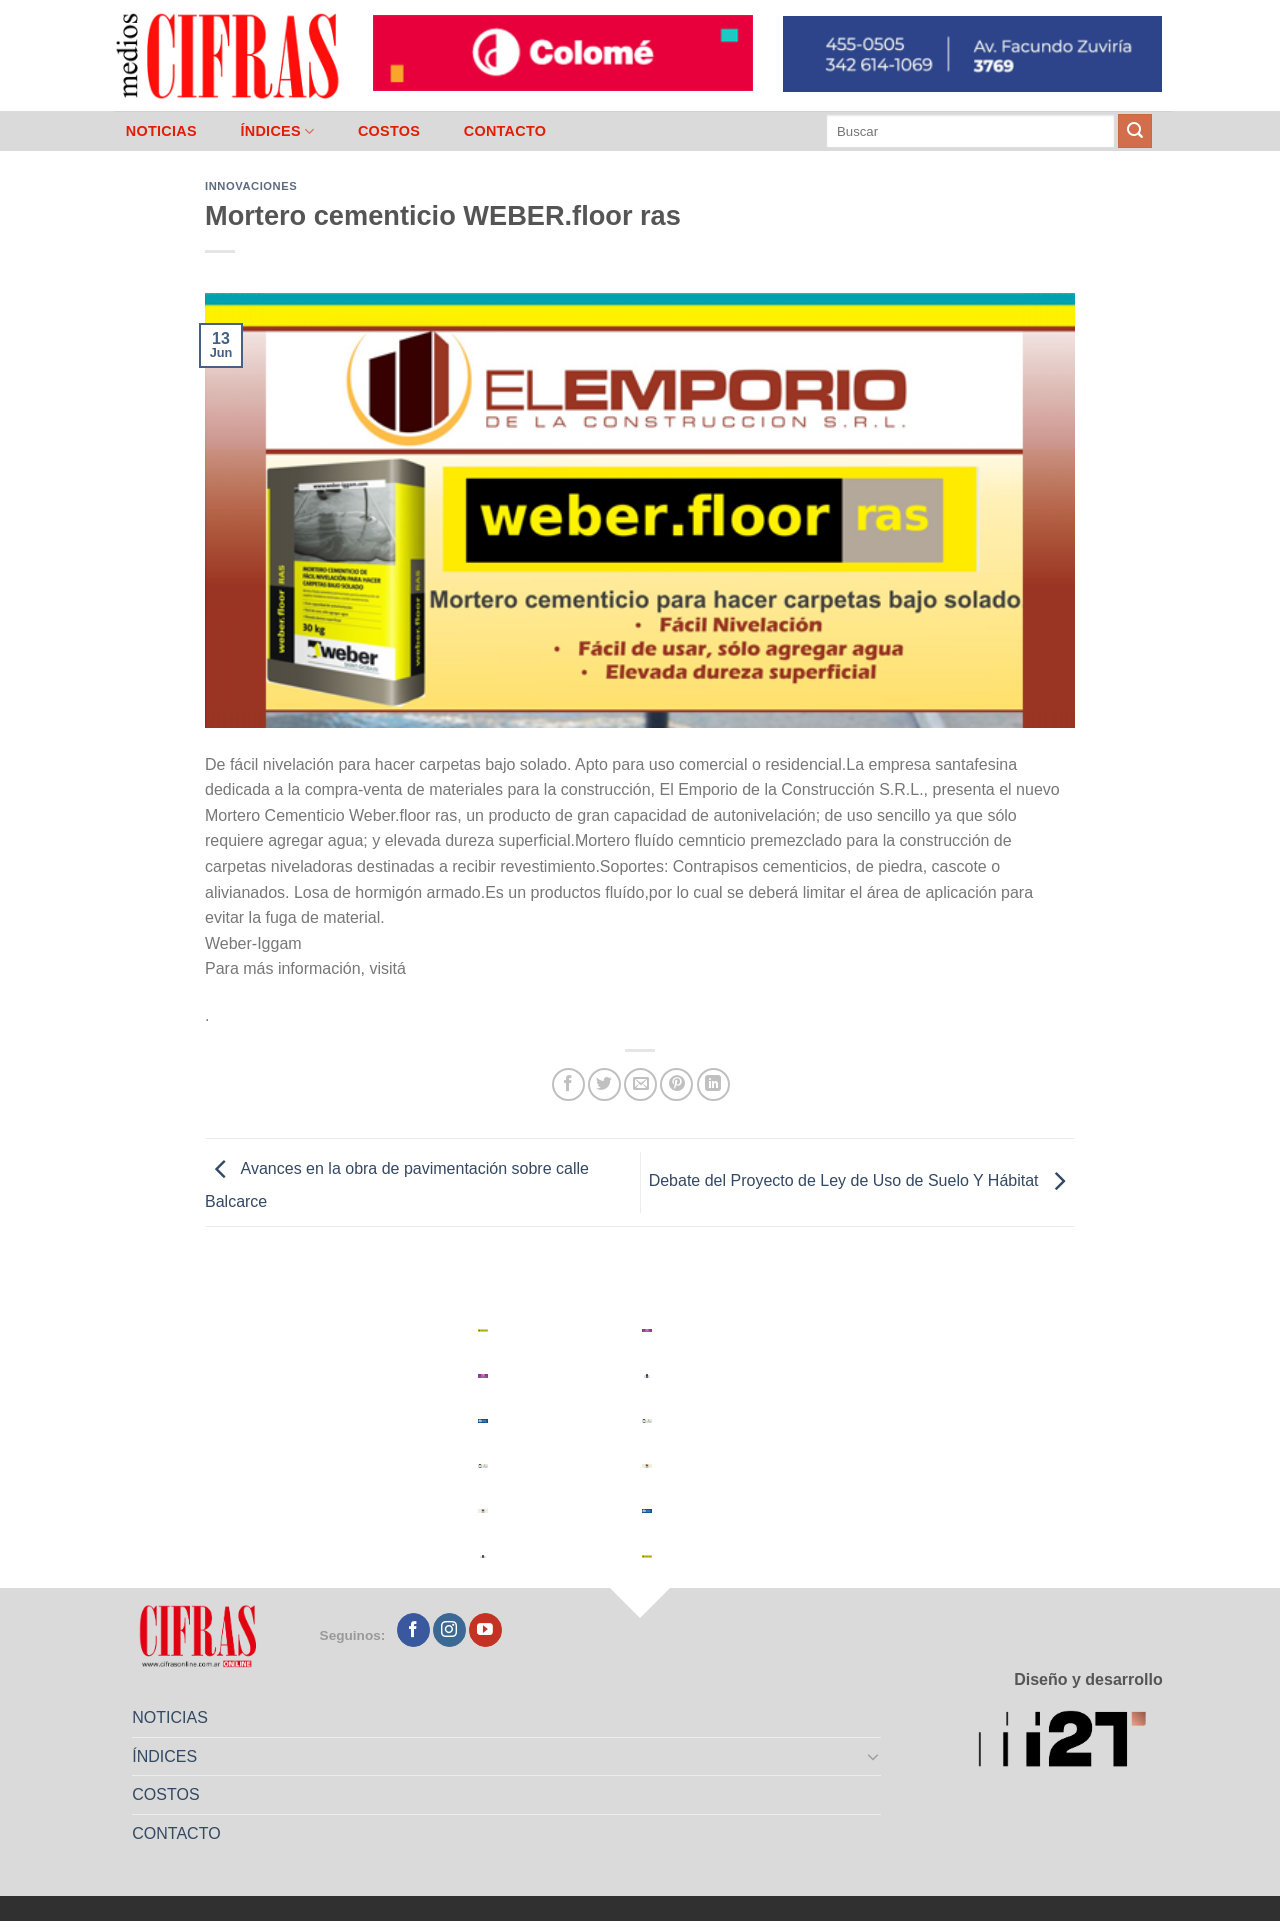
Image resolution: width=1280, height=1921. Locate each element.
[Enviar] (1135, 131)
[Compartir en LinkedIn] (713, 1084)
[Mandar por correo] (640, 1084)
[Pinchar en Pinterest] (676, 1084)
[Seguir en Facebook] (413, 1630)
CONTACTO (505, 131)
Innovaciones (251, 186)
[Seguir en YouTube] (485, 1630)
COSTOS (389, 131)
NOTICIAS (161, 131)
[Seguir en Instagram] (449, 1630)
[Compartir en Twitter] (604, 1084)
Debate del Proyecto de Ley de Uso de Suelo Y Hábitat (862, 1181)
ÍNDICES (277, 131)
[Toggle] (874, 1756)
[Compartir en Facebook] (568, 1084)
